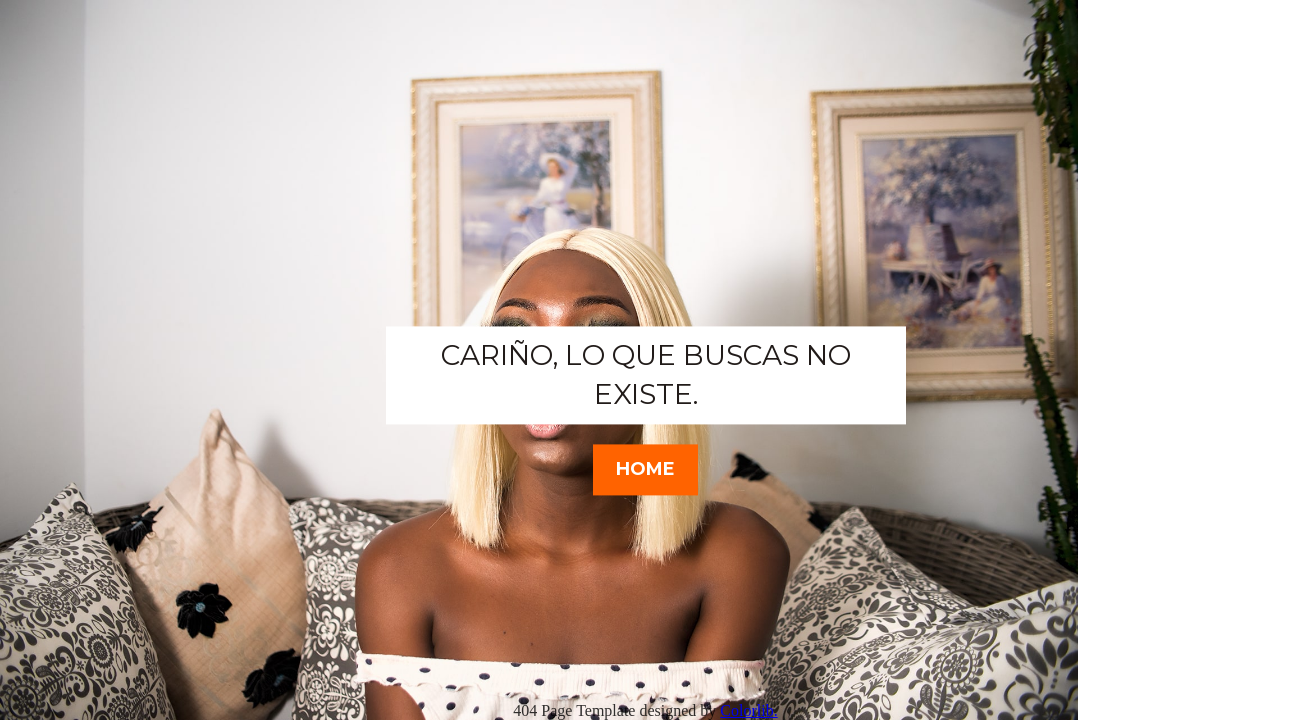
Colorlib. (748, 710)
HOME (645, 469)
